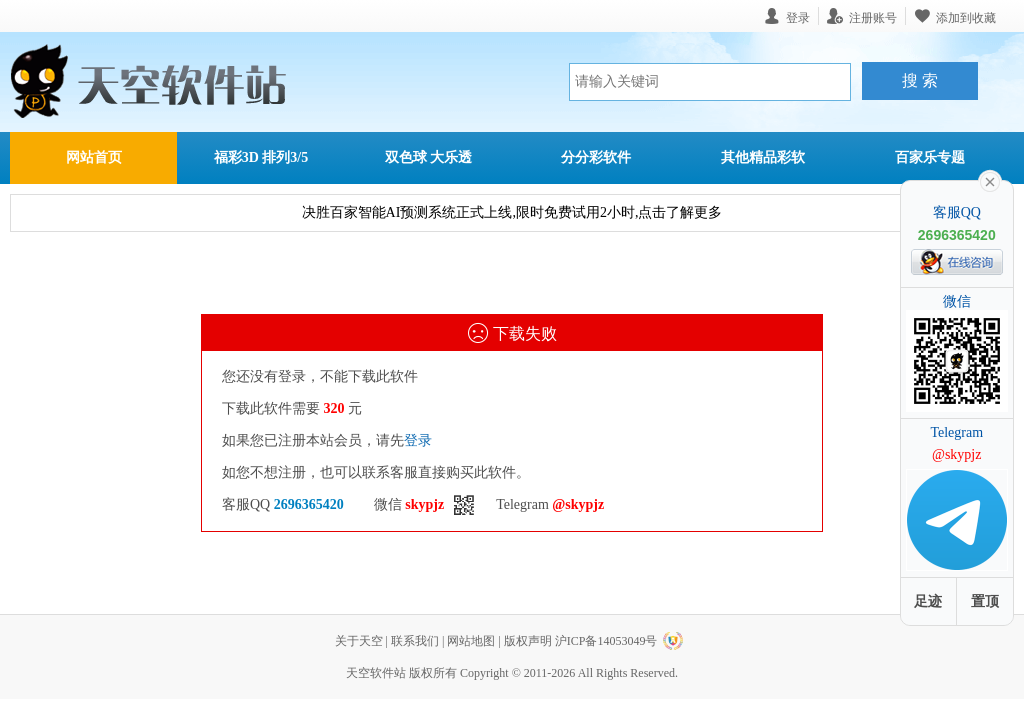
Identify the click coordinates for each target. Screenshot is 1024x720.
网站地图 (471, 641)
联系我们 (415, 641)
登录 (418, 440)
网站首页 (94, 157)
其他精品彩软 (763, 157)
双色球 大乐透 (429, 157)
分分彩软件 (596, 157)
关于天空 (359, 641)
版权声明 (528, 641)
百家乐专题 (930, 157)
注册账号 (873, 17)
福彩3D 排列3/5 (261, 157)
